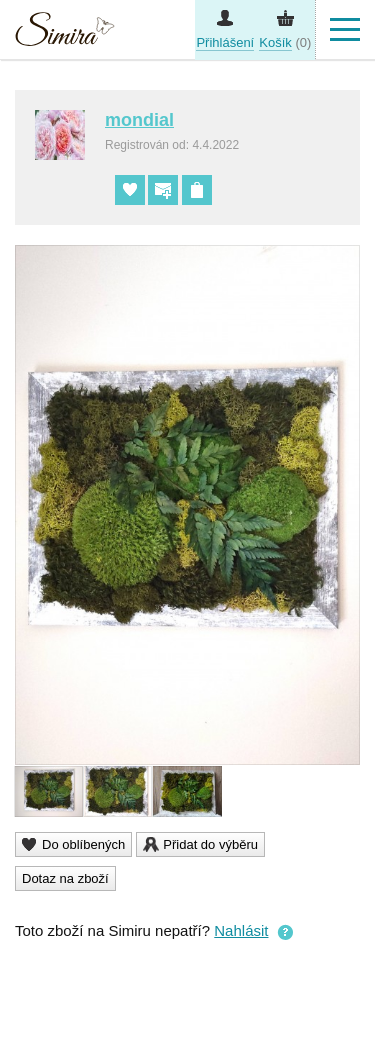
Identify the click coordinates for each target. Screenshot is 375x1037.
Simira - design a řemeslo (65, 32)
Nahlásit (241, 930)
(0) (285, 43)
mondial (139, 120)
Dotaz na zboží (65, 878)
